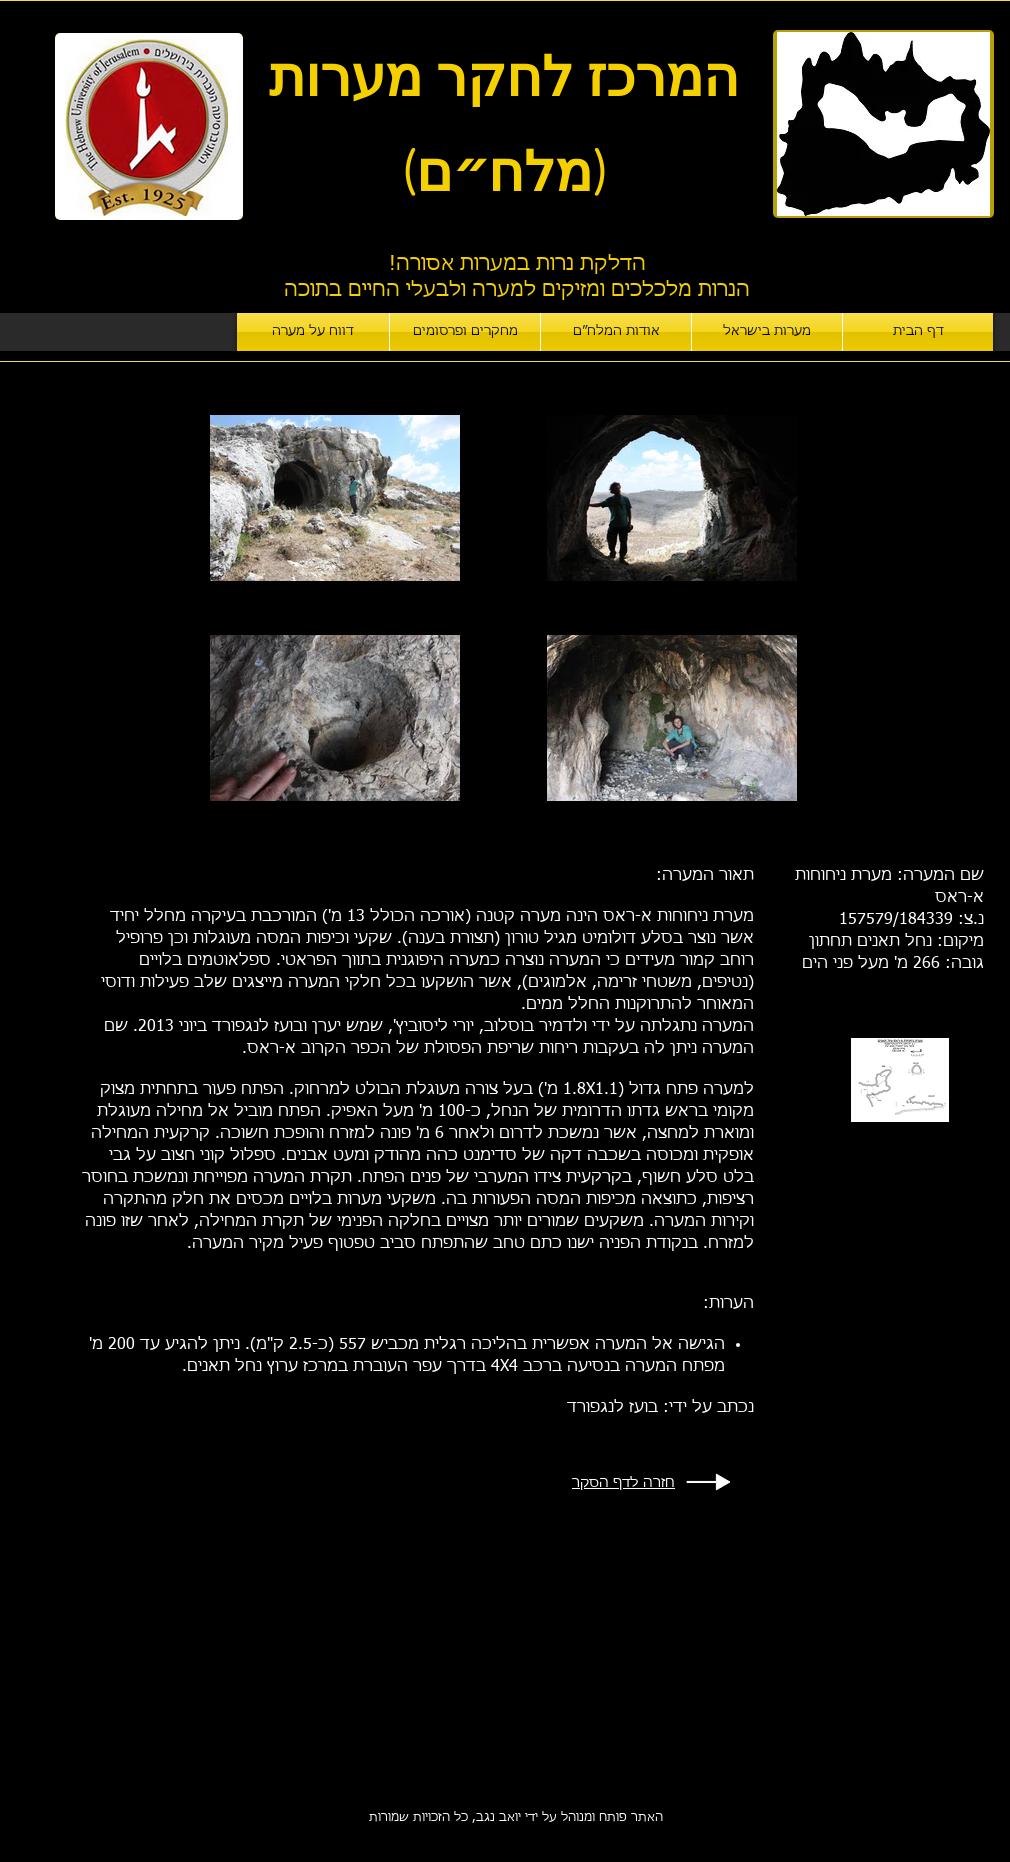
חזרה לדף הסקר (623, 1483)
